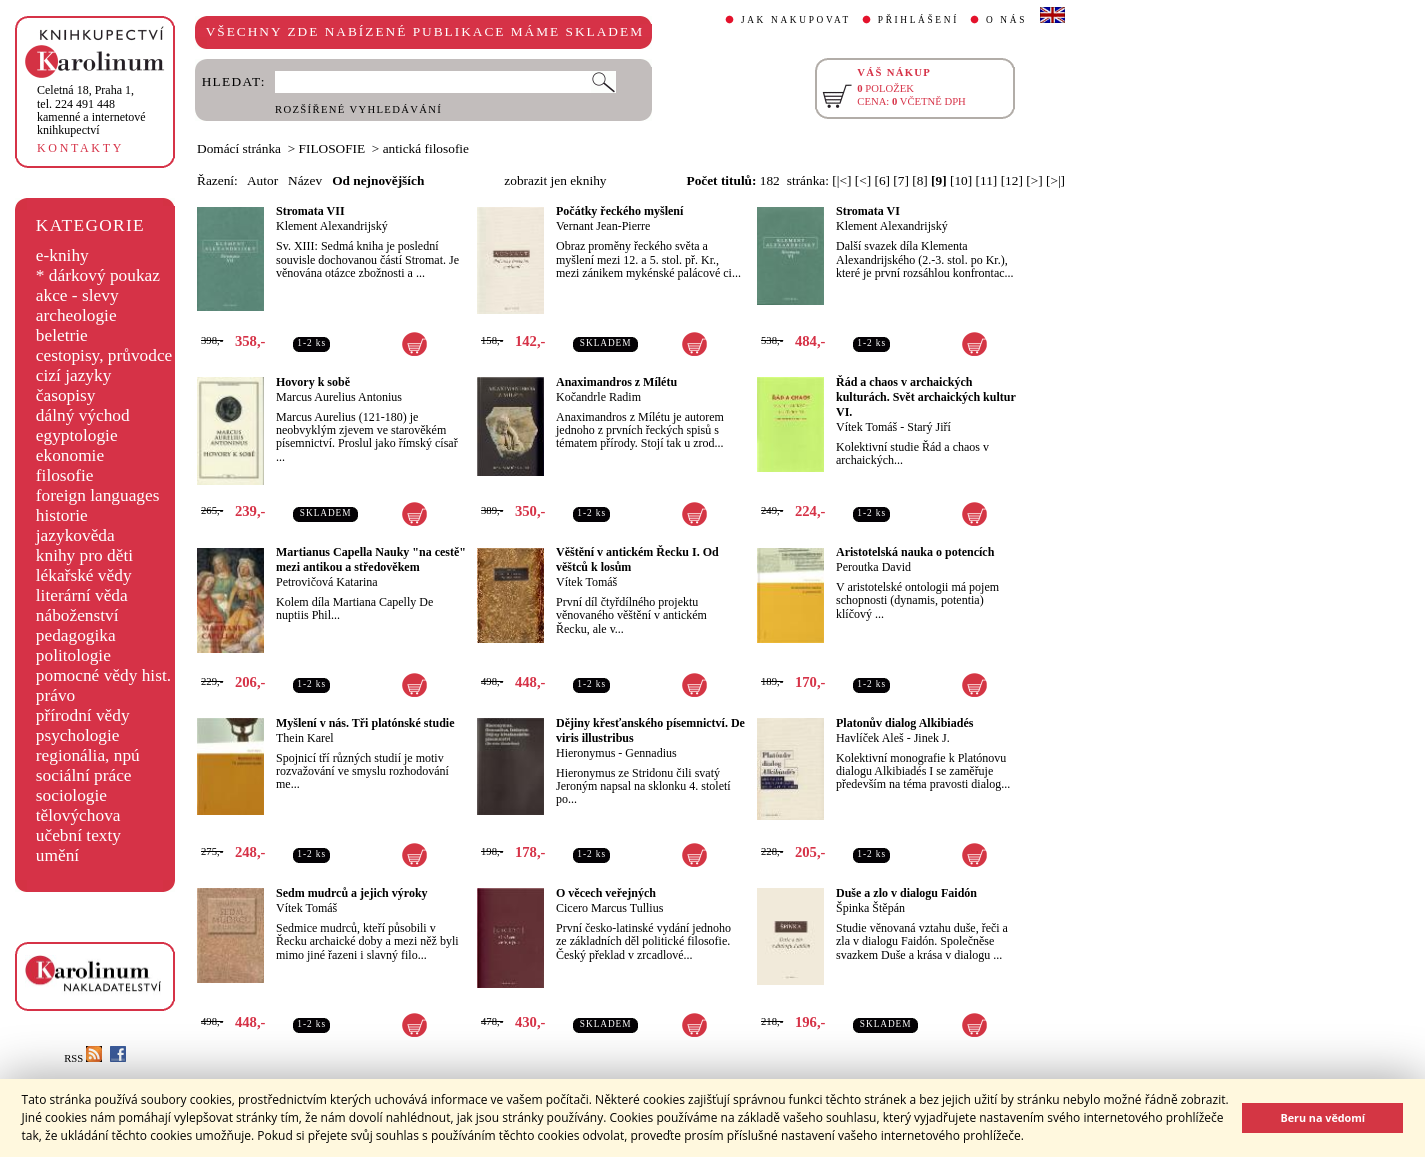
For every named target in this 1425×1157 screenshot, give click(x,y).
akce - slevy (77, 295)
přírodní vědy (83, 715)
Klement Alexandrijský (332, 226)
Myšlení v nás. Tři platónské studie (365, 723)
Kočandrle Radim (598, 397)
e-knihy (62, 255)
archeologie (76, 315)
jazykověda (75, 535)
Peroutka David (873, 567)
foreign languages (98, 495)
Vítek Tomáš (866, 427)
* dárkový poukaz (98, 275)
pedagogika (76, 635)
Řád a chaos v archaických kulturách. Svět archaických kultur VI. (926, 397)
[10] (961, 180)
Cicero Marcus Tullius (609, 908)
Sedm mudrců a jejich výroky (352, 893)
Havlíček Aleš (870, 738)
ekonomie (70, 455)
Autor (262, 180)
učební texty (78, 835)
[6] (882, 180)
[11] (987, 180)
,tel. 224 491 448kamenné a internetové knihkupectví (91, 110)
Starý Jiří (929, 427)
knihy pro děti (84, 555)
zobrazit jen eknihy (555, 180)
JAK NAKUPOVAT (796, 20)
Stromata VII (310, 211)
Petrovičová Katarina (327, 582)
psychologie (78, 735)
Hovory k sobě (313, 382)
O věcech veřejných (606, 893)
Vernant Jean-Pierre (603, 226)
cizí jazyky (74, 375)
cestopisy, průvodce (104, 355)
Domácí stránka (239, 148)
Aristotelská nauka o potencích (915, 552)
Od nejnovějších (378, 180)
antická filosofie (426, 148)
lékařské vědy (84, 575)
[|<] (841, 180)
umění (57, 855)
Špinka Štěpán (870, 908)
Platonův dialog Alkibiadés (904, 723)
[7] (901, 180)
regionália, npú (88, 755)
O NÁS (1006, 20)
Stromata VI (868, 211)
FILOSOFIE (332, 148)
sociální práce (84, 775)
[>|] (1055, 180)
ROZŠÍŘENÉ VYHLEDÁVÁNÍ (358, 109)
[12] (1012, 180)
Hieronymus (585, 753)
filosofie (65, 475)
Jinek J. (932, 738)
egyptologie (77, 435)
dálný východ (83, 415)
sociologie (71, 795)
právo (55, 695)
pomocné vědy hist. (103, 675)
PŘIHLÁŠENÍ (918, 20)
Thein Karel (305, 738)
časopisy (66, 395)
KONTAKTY (80, 148)
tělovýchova (78, 815)
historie (62, 515)
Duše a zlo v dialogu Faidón (906, 893)
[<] (863, 180)
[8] (920, 180)
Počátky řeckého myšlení (619, 211)
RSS (83, 1058)
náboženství (77, 615)
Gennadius (650, 753)
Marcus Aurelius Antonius (339, 397)
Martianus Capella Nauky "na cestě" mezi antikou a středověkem (371, 559)
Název (305, 180)
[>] (1034, 180)
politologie (73, 655)
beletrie (62, 335)
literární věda (82, 595)
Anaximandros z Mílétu (616, 382)
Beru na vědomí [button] (1322, 1117)
